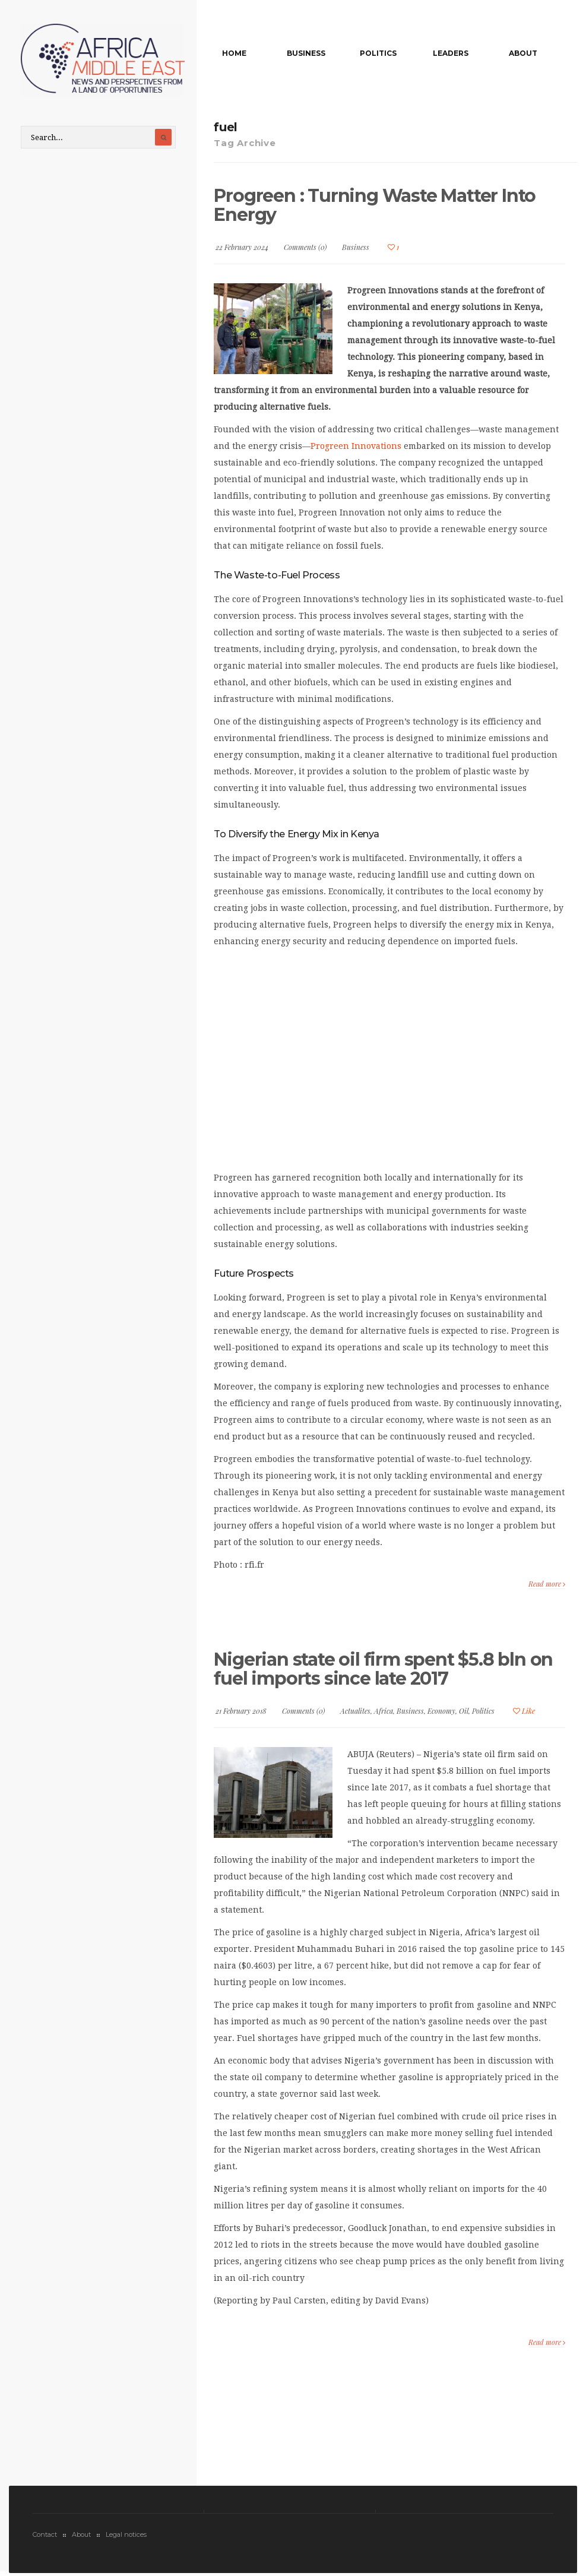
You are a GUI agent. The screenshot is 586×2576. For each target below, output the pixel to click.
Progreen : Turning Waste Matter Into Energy (375, 205)
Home (234, 53)
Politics (378, 53)
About (523, 53)
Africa (383, 1711)
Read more (546, 1583)
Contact (45, 2534)
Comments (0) (305, 247)
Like (524, 1711)
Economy (441, 1711)
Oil (463, 1711)
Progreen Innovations (356, 446)
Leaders (450, 53)
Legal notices (126, 2534)
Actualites (355, 1711)
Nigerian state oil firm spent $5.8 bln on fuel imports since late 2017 (383, 1668)
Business (306, 53)
